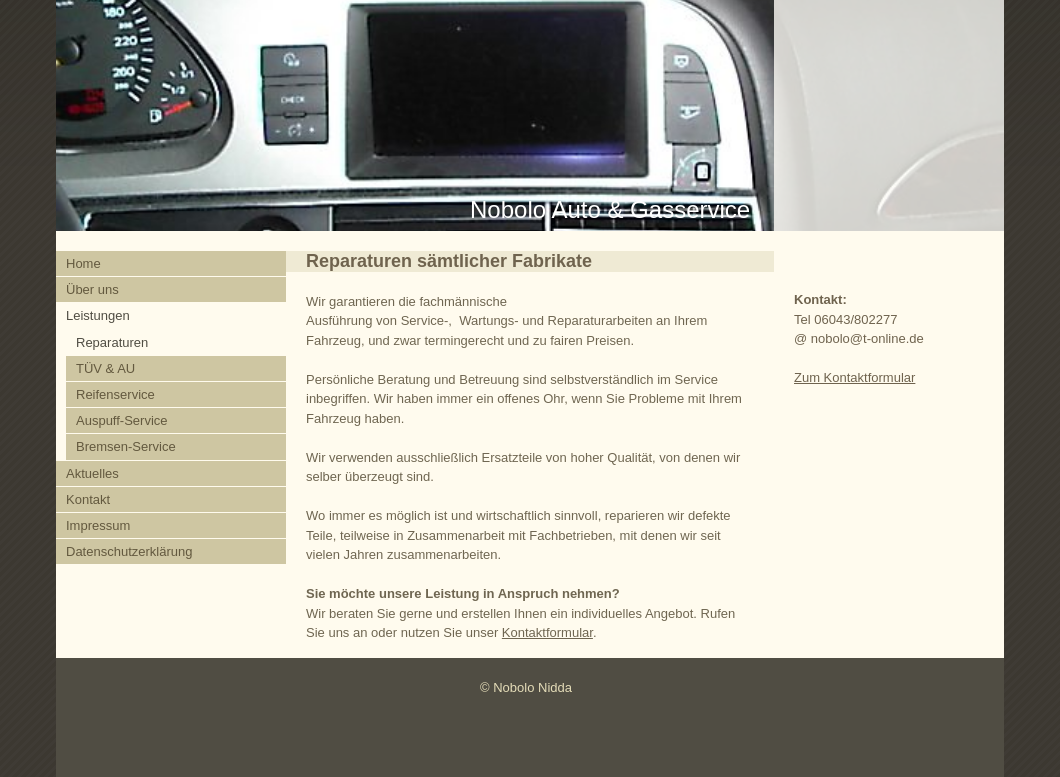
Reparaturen (112, 342)
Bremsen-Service (126, 446)
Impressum (98, 525)
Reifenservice (115, 394)
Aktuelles (92, 473)
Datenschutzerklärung (129, 551)
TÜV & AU (105, 368)
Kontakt (88, 499)
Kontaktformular (547, 632)
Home (83, 263)
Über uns (92, 289)
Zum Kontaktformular (854, 377)
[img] (530, 115)
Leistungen (98, 315)
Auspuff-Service (122, 420)
